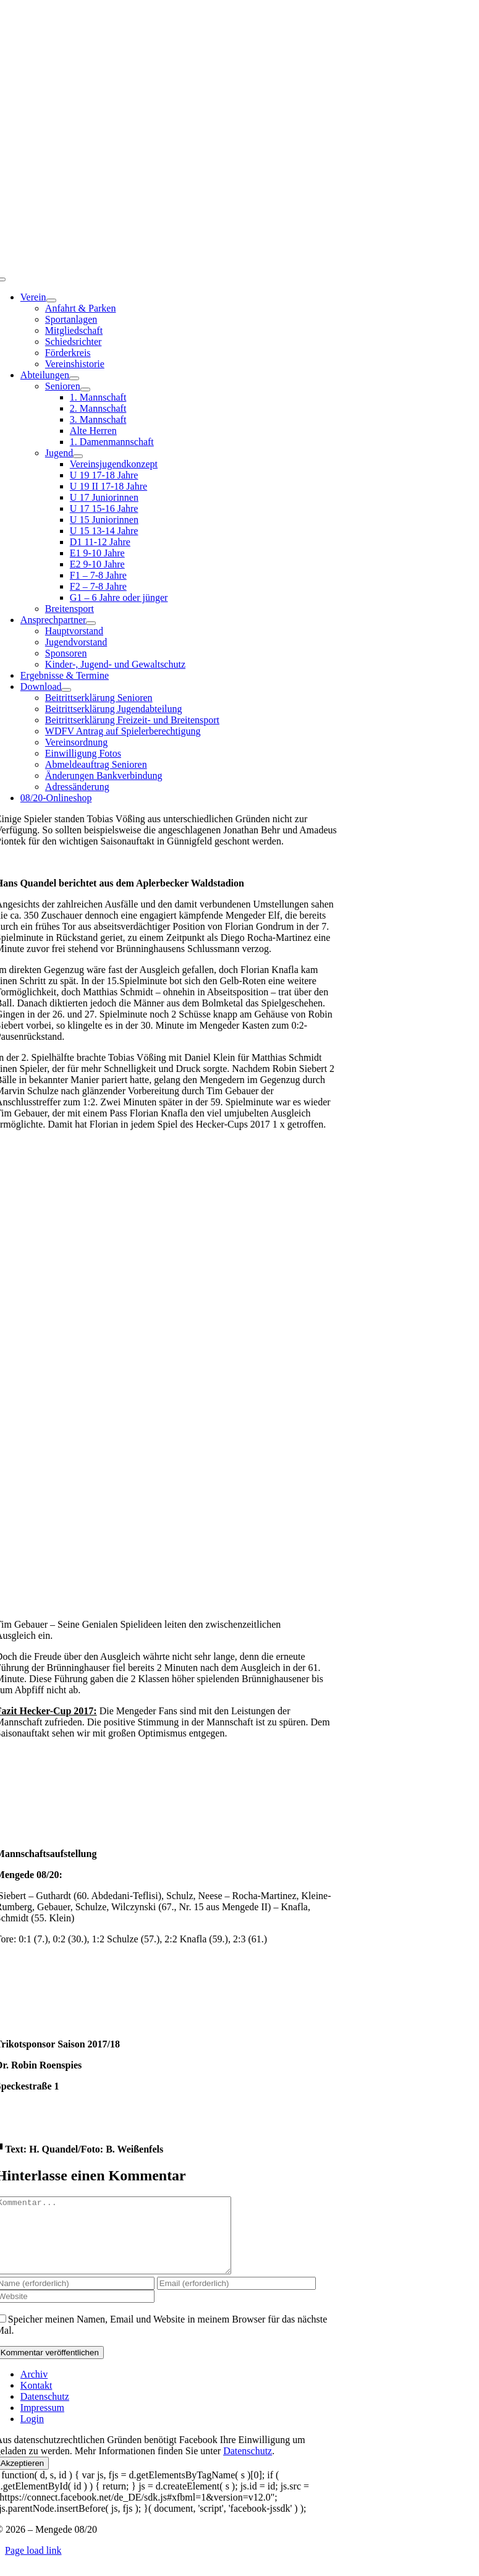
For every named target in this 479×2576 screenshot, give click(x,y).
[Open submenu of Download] (66, 690)
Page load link (33, 2565)
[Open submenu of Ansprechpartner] (91, 623)
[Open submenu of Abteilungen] (74, 378)
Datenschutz (247, 2465)
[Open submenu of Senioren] (85, 389)
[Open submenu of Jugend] (78, 456)
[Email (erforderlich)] (236, 2298)
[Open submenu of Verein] (51, 300)
